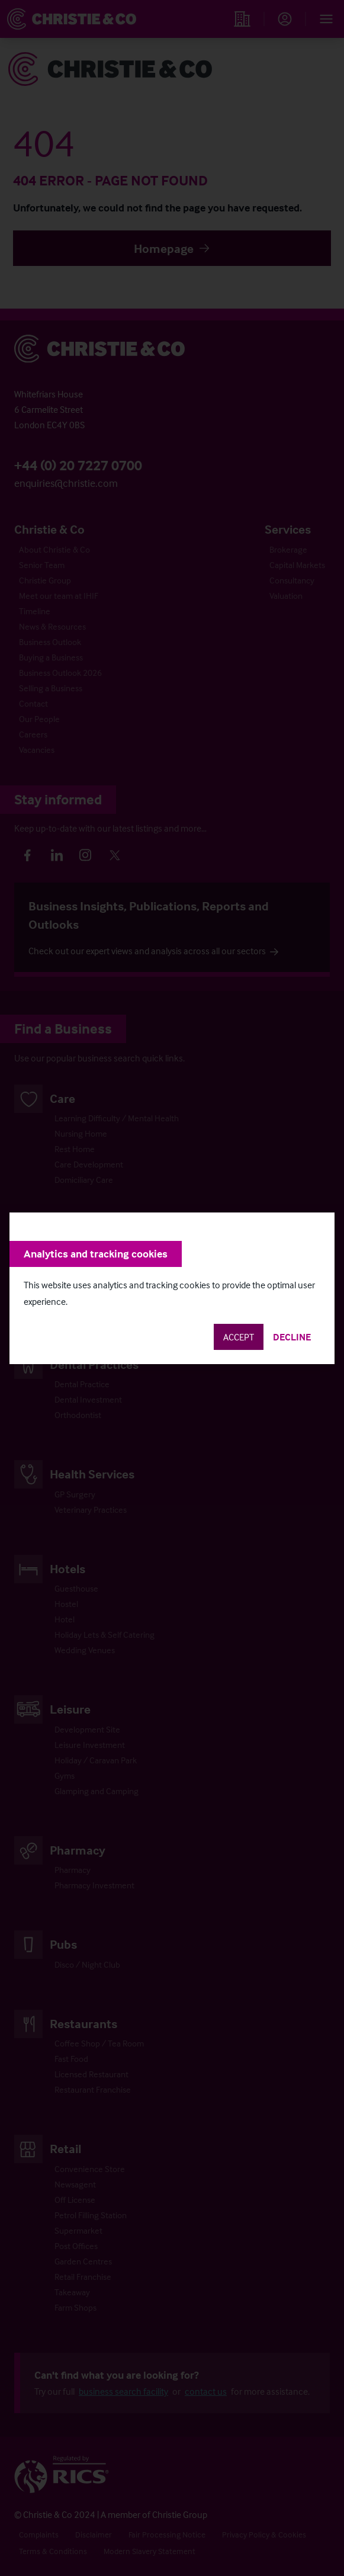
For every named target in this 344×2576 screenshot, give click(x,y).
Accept (238, 1337)
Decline (292, 1337)
